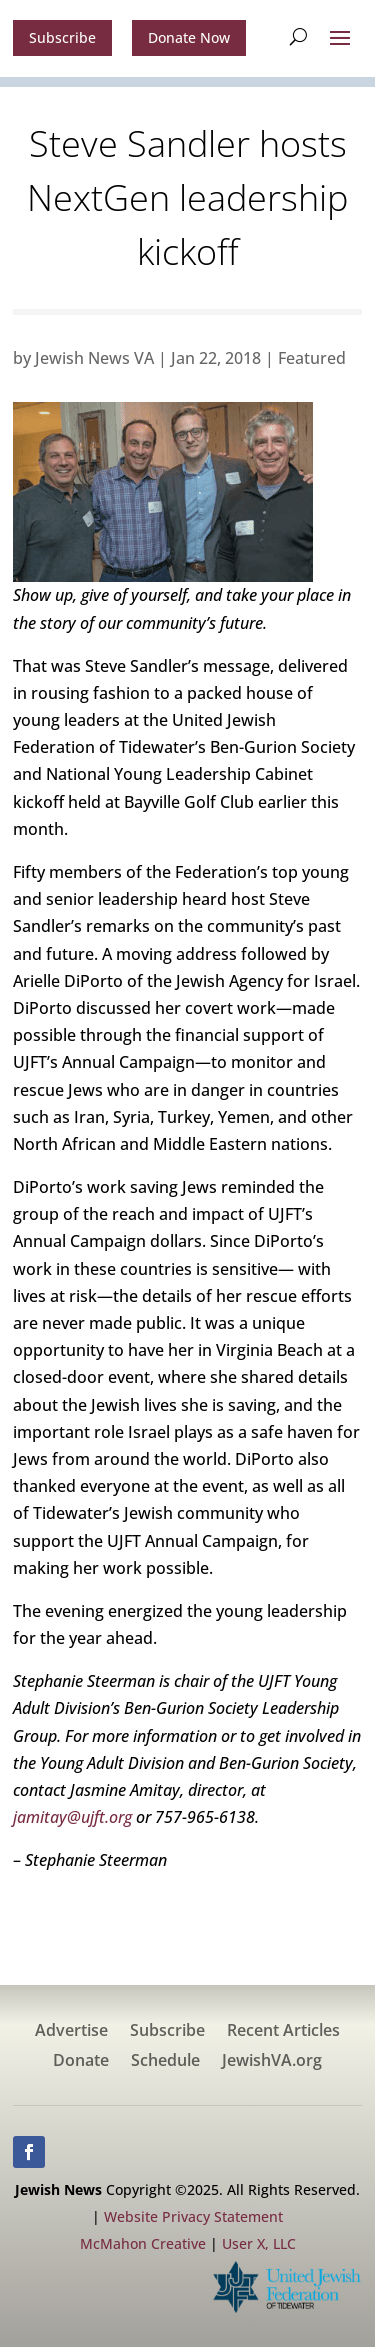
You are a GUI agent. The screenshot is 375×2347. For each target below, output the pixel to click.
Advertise (71, 2032)
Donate (81, 2062)
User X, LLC (259, 2243)
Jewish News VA (94, 358)
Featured (312, 358)
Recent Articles (283, 2032)
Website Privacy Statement (193, 2216)
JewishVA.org (272, 2062)
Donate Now (189, 37)
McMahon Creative (143, 2243)
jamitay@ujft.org (72, 1817)
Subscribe (62, 37)
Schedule (165, 2062)
